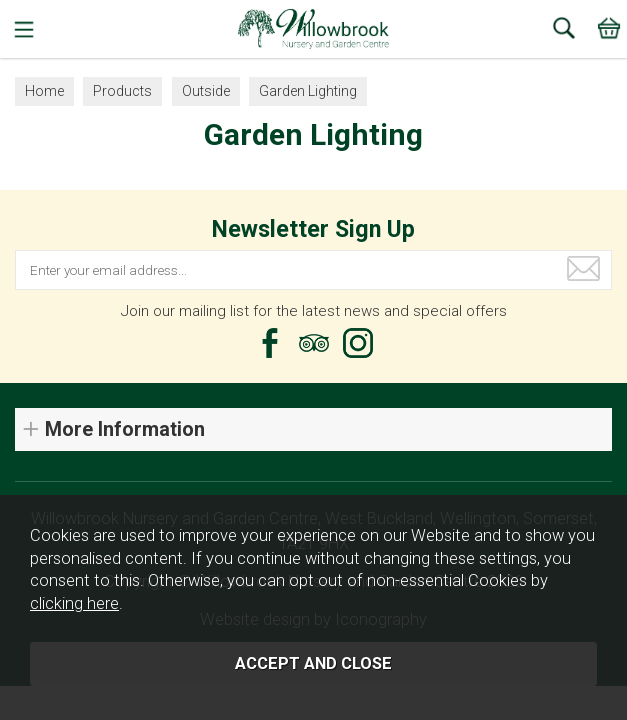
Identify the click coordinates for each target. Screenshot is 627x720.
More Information (125, 429)
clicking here (74, 603)
